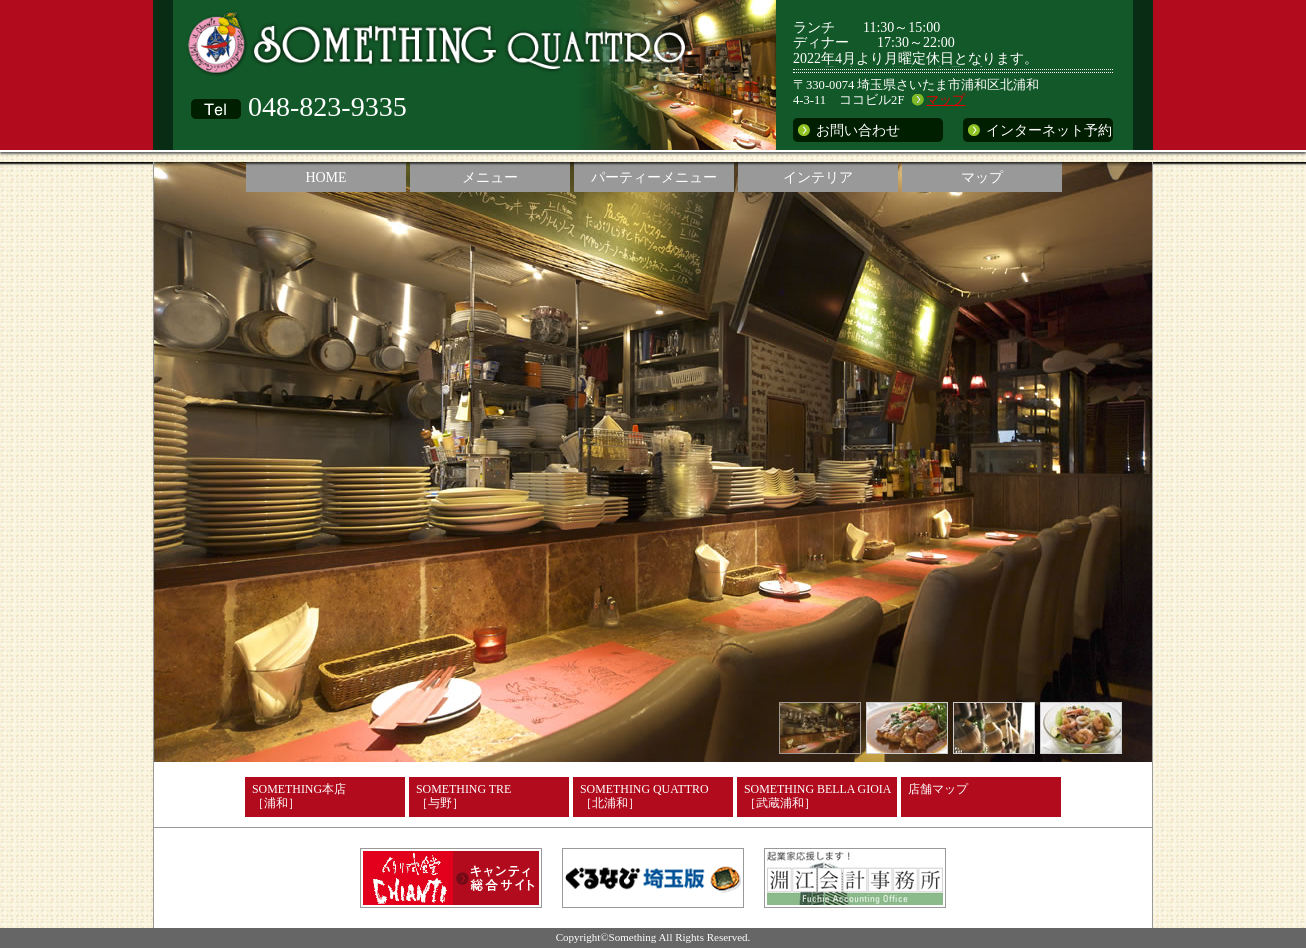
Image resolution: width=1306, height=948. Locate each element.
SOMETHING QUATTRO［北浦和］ (644, 796)
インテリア (818, 177)
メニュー (490, 177)
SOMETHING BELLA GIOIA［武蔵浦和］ (817, 796)
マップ (945, 100)
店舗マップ (938, 789)
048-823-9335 (327, 106)
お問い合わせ (858, 130)
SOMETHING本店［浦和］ (299, 796)
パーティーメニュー (654, 177)
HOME (325, 177)
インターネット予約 (1049, 130)
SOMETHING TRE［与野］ (463, 796)
